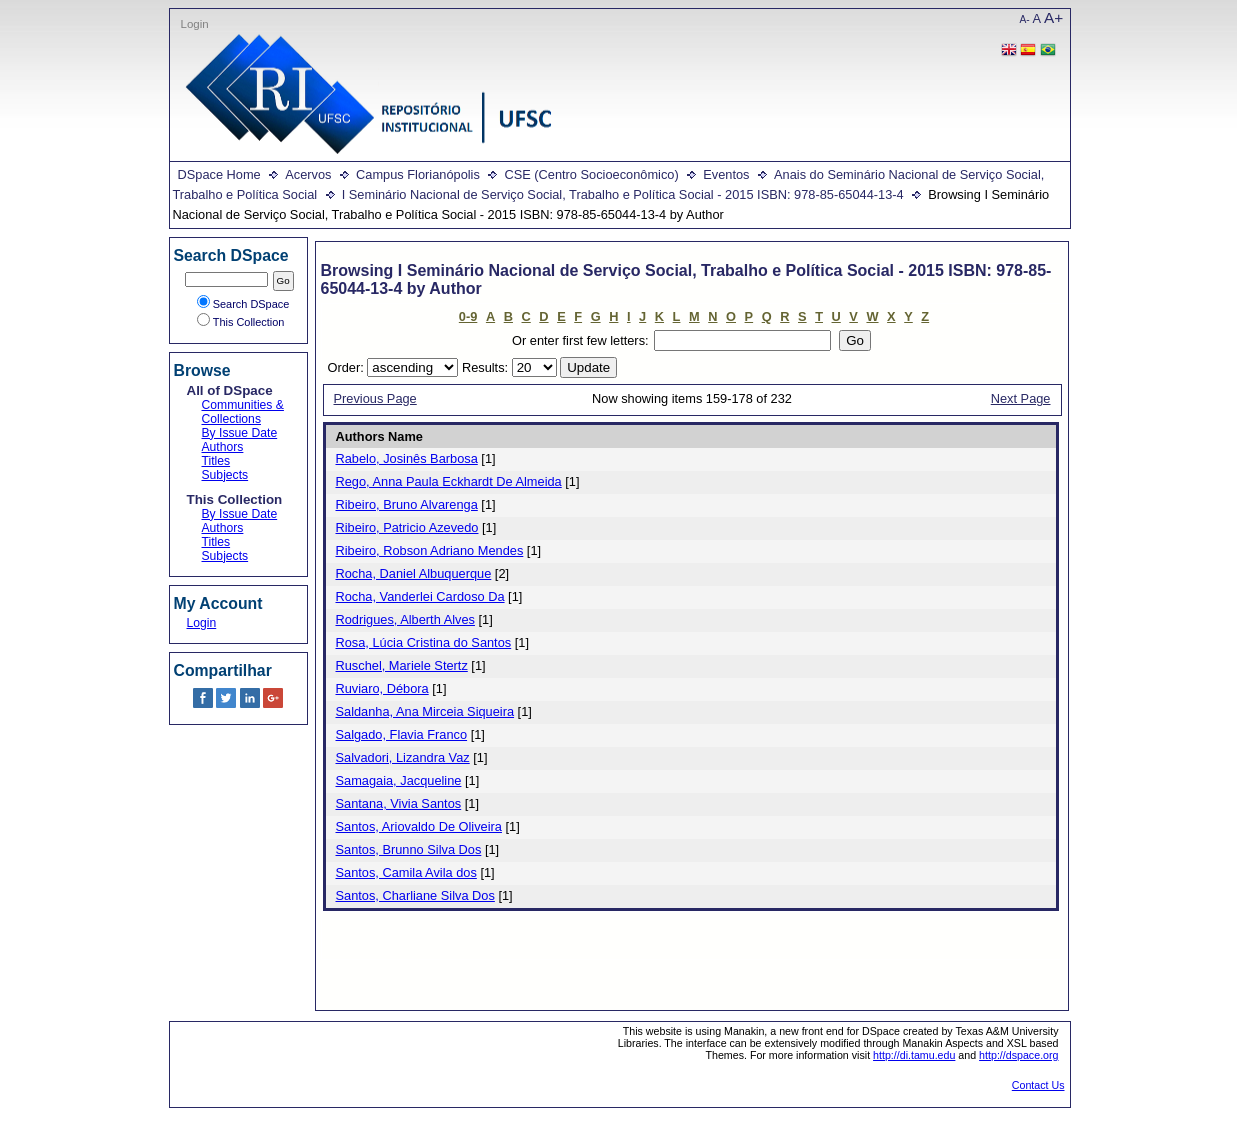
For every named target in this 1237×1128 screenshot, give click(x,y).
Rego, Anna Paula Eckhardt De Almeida (449, 481)
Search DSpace (243, 304)
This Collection (241, 322)
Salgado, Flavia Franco (402, 734)
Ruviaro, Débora (382, 688)
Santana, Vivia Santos (399, 803)
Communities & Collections (243, 412)
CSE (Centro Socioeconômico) (591, 174)
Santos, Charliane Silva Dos (415, 895)
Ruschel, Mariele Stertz (402, 665)
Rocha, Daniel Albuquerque (414, 573)
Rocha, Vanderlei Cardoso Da (420, 596)
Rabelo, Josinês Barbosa (407, 458)
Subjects (225, 475)
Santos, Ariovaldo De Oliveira (419, 826)
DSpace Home (219, 174)
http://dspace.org (1018, 1055)
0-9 (468, 316)
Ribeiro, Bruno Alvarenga (407, 504)
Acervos (308, 174)
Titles (216, 461)
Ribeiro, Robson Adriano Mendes (430, 550)
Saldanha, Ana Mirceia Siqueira (425, 711)
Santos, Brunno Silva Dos (409, 849)
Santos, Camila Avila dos (406, 872)
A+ (1053, 17)
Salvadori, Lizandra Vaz (403, 757)
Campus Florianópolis (418, 174)
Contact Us (1038, 1085)
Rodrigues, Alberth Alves (405, 619)
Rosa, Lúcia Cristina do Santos (424, 642)
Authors (223, 447)
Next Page (1021, 398)
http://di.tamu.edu (914, 1055)
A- (1025, 19)
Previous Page (375, 398)
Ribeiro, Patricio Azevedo (407, 527)
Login (195, 24)
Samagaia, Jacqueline (399, 780)
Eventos (726, 174)
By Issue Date (240, 433)
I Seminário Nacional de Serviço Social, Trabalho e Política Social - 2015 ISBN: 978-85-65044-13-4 (623, 194)
